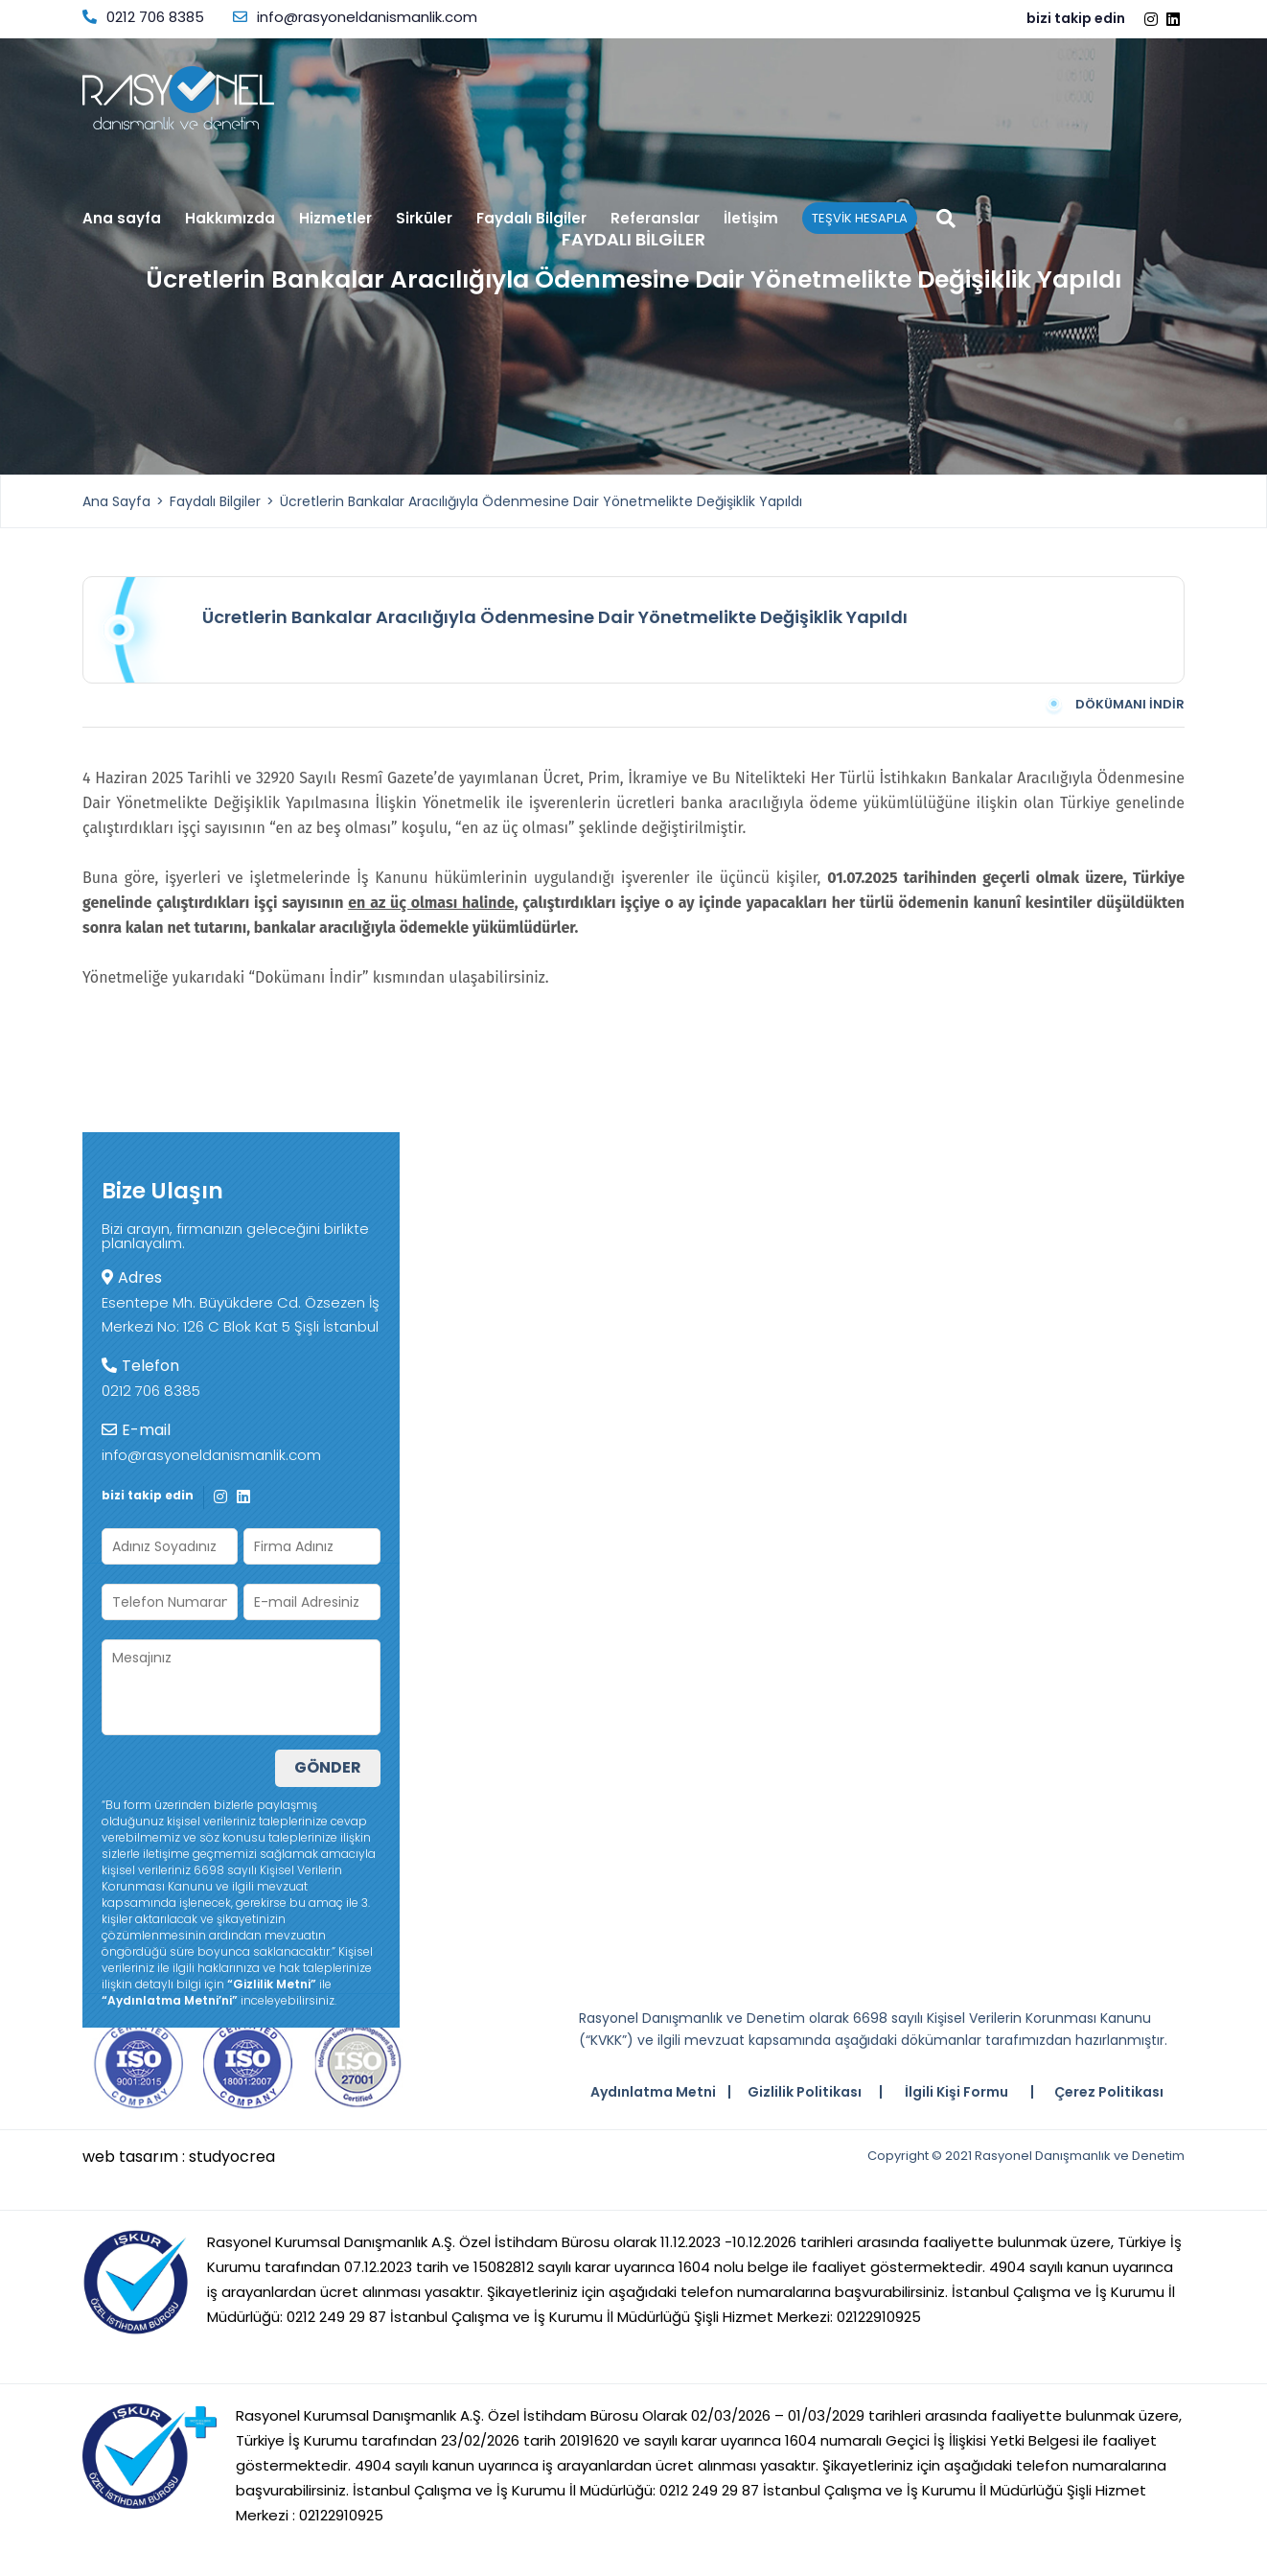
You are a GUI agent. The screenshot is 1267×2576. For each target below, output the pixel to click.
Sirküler (424, 219)
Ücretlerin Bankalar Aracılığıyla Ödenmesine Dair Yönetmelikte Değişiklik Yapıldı (541, 501)
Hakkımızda (230, 218)
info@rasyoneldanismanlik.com (355, 17)
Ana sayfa (121, 219)
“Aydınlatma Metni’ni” (170, 2000)
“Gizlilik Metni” (271, 1984)
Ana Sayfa (116, 501)
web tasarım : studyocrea (178, 2157)
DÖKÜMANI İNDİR (1113, 705)
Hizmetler (335, 219)
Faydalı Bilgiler (531, 219)
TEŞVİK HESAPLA (860, 218)
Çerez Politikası (1108, 2092)
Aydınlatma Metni (653, 2092)
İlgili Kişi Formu (956, 2092)
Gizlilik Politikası (805, 2092)
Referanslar (655, 219)
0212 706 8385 (143, 17)
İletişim (751, 219)
